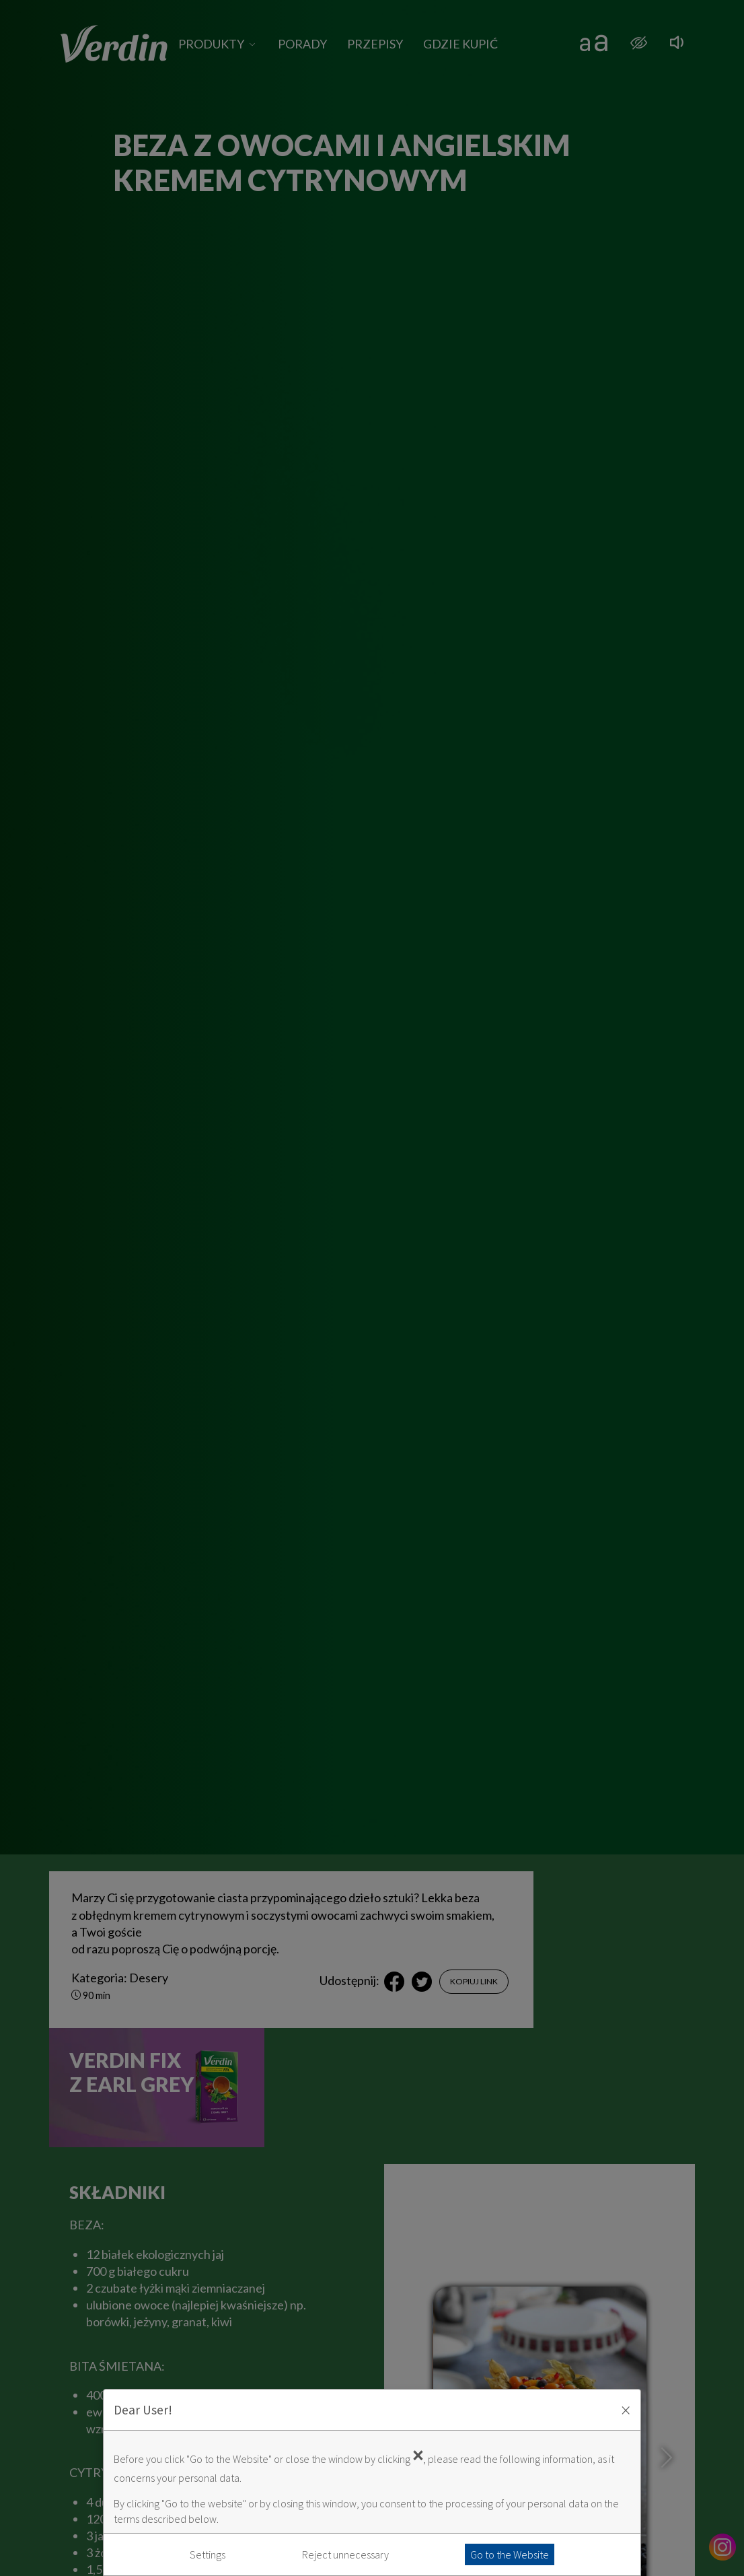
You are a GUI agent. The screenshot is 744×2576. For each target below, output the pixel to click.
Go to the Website (509, 2554)
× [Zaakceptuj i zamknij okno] (625, 2410)
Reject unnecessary (345, 2554)
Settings (207, 2554)
